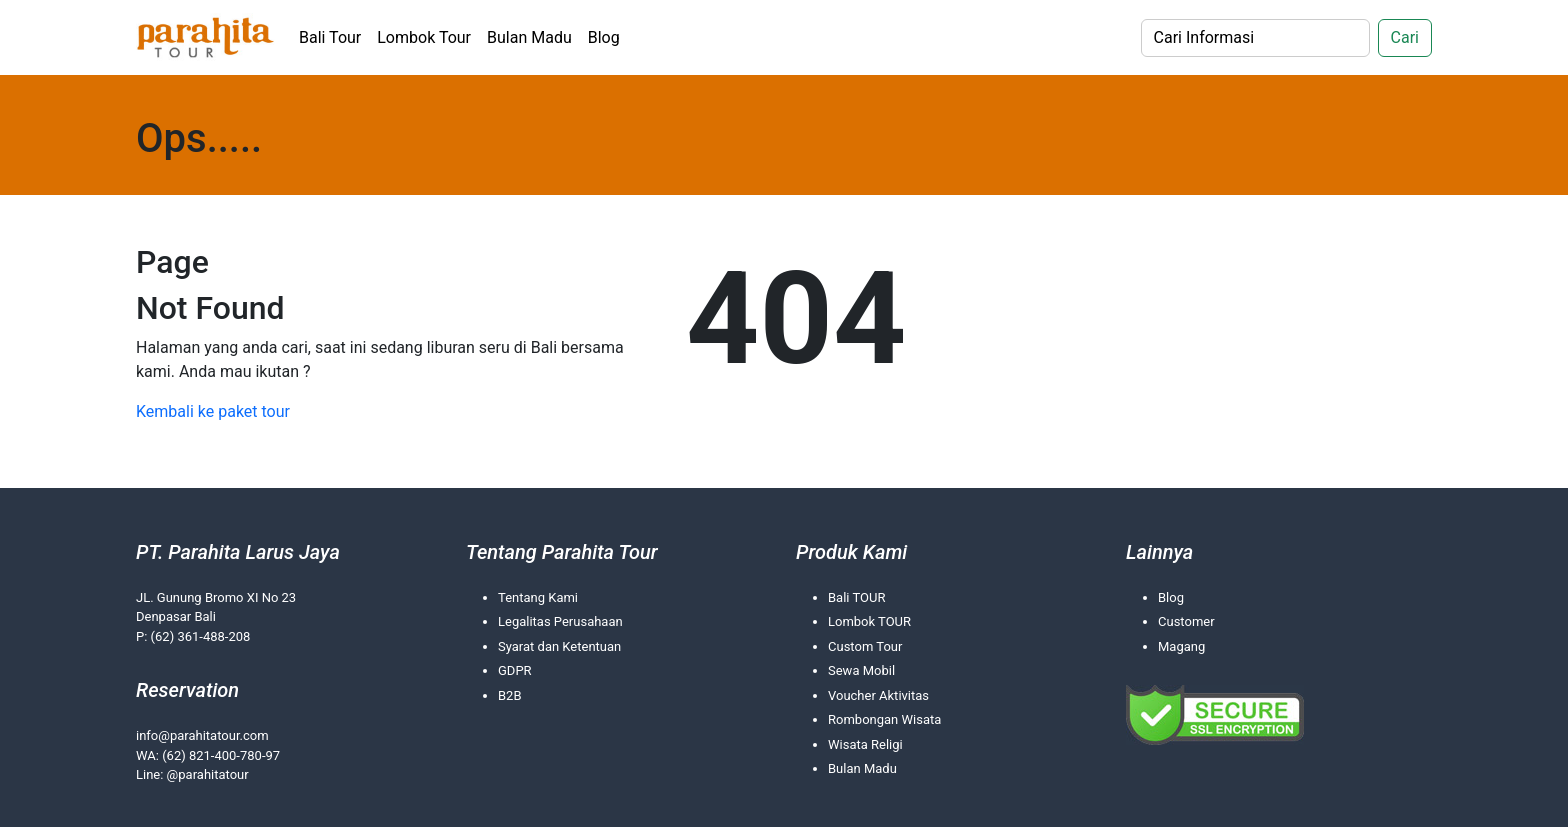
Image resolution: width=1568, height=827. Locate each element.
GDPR (515, 670)
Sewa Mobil (861, 670)
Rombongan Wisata (884, 719)
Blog (604, 37)
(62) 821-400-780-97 (221, 755)
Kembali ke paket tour (213, 411)
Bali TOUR (856, 597)
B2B (510, 695)
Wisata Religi (865, 744)
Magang (1181, 646)
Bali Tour (330, 37)
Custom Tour (865, 646)
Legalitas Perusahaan (560, 621)
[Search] (1255, 38)
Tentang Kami (538, 597)
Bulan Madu (529, 37)
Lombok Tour (424, 37)
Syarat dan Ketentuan (559, 646)
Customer (1186, 621)
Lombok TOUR (869, 621)
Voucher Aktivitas (878, 695)
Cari (1405, 37)
